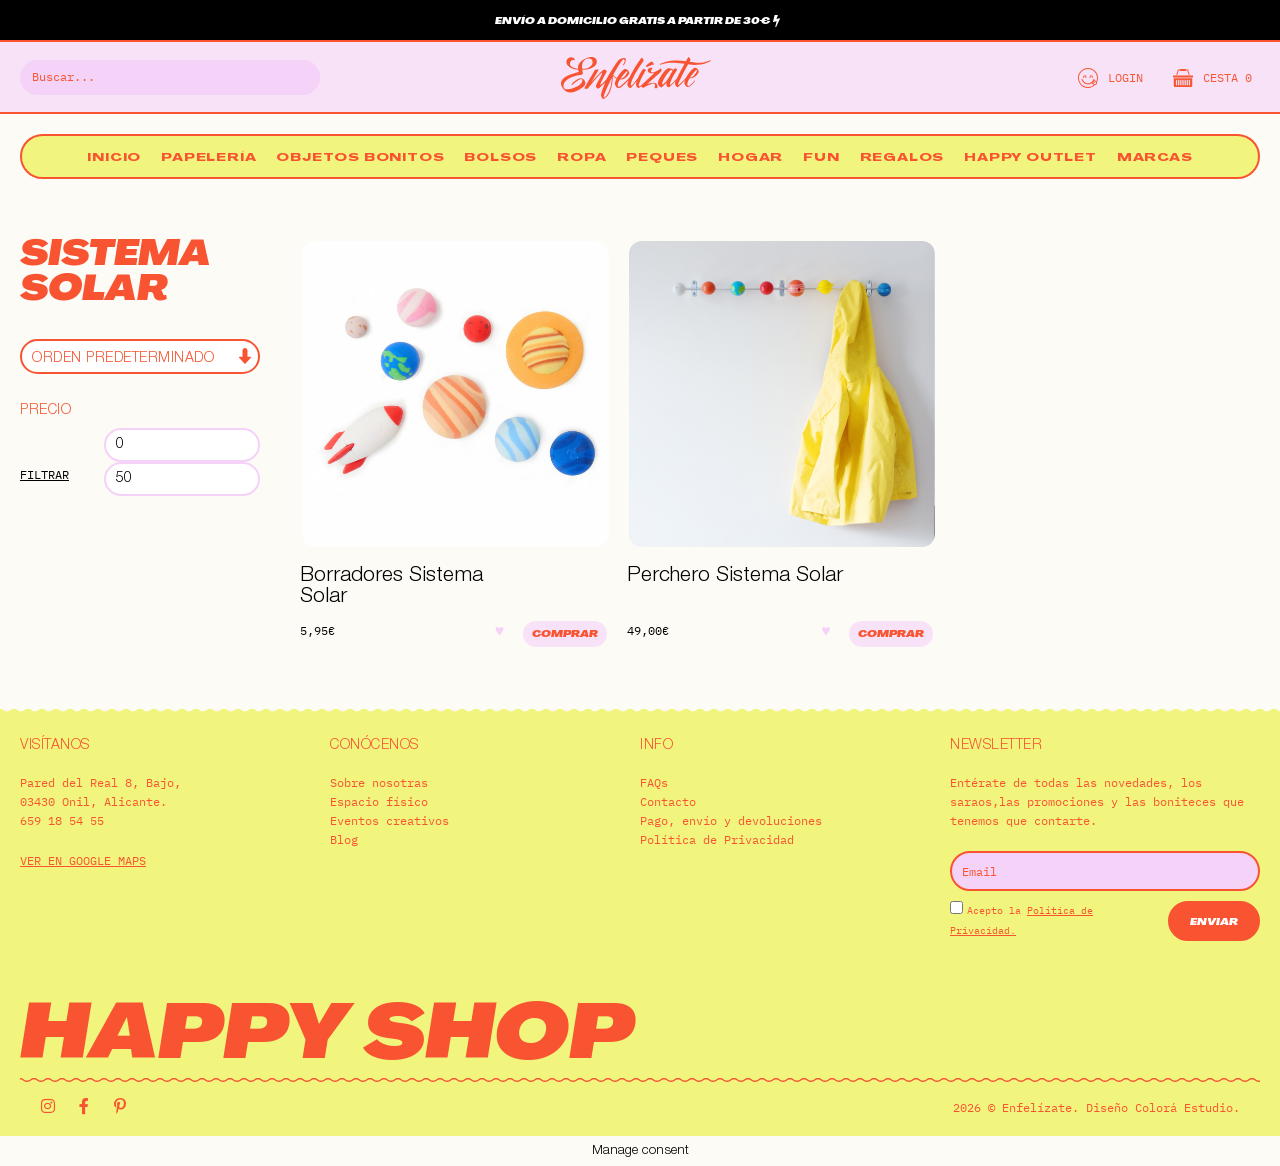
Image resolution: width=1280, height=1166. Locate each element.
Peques (662, 158)
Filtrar (44, 474)
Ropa (581, 158)
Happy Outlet (1030, 158)
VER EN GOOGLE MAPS (83, 860)
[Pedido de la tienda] (140, 356)
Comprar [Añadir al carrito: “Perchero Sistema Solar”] (891, 634)
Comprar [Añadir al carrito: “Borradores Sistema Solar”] (565, 634)
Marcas (1155, 158)
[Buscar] (293, 77)
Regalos (902, 158)
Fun (821, 158)
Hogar (750, 158)
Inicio (114, 158)
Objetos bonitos (360, 158)
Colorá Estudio (1184, 1107)
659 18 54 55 (62, 820)
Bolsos (500, 158)
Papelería (208, 158)
